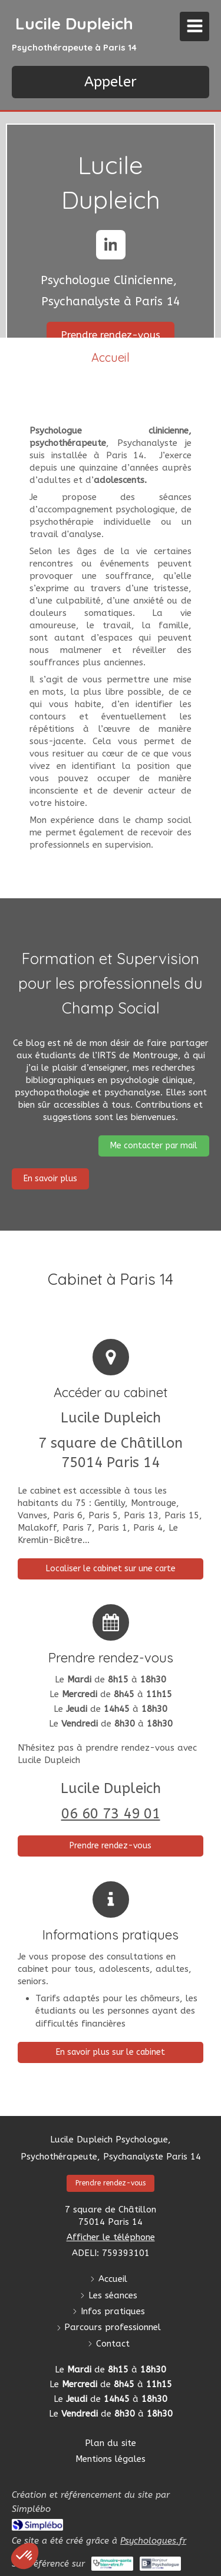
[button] (25, 2556)
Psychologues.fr (153, 2540)
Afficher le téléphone (111, 2237)
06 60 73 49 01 (110, 1813)
